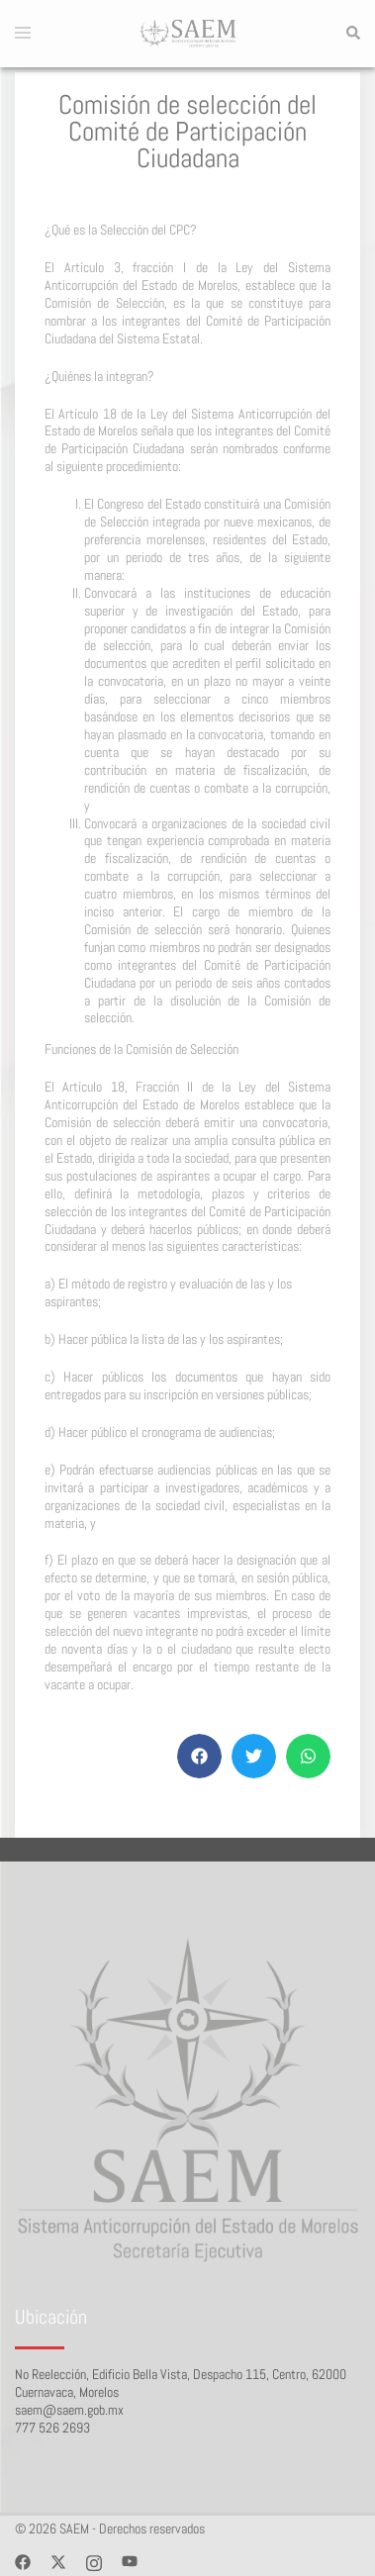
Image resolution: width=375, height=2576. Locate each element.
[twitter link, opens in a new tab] (58, 2561)
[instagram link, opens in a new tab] (94, 2561)
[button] (352, 34)
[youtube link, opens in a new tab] (130, 2561)
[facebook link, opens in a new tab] (23, 2561)
